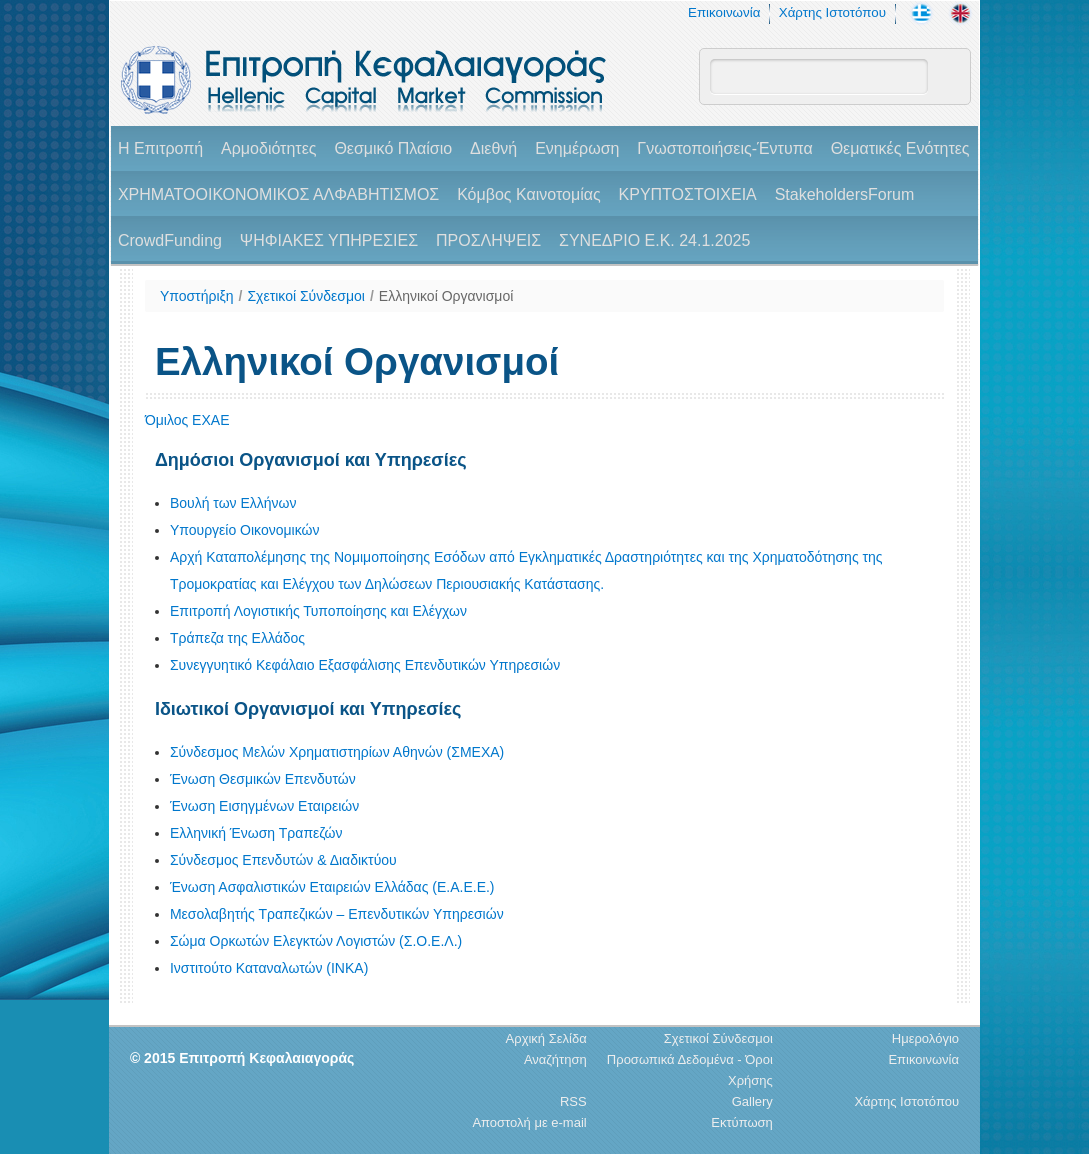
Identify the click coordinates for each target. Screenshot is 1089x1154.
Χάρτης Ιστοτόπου (832, 12)
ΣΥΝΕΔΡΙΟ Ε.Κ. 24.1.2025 (654, 240)
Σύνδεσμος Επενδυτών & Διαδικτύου (283, 860)
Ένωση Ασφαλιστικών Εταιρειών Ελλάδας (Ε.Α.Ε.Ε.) (332, 887)
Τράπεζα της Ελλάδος (237, 638)
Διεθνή (493, 148)
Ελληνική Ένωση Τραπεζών (256, 833)
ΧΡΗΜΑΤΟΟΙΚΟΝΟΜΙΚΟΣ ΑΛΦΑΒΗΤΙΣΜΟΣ (278, 194)
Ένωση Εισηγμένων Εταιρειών (264, 806)
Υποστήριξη (197, 296)
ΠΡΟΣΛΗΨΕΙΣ (488, 240)
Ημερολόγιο (925, 1038)
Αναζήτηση (555, 1059)
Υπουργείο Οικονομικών (245, 530)
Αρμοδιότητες (268, 148)
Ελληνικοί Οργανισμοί (446, 296)
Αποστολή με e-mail (529, 1122)
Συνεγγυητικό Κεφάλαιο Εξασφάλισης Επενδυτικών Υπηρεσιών (365, 665)
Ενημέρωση (577, 148)
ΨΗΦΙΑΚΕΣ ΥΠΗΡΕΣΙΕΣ (329, 240)
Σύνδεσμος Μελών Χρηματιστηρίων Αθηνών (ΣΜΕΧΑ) (337, 752)
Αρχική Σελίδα (546, 1038)
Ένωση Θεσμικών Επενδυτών (263, 779)
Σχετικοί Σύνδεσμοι (305, 296)
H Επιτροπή (160, 148)
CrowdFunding (170, 240)
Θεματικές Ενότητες (900, 148)
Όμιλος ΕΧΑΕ (187, 420)
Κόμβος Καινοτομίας (529, 194)
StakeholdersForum (845, 194)
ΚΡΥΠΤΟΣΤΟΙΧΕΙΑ (688, 194)
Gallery (752, 1101)
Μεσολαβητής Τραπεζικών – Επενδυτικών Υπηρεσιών (337, 914)
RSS (573, 1101)
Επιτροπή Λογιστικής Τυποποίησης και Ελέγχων (318, 611)
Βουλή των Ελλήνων (233, 503)
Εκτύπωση (742, 1122)
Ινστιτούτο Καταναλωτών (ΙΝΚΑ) (269, 968)
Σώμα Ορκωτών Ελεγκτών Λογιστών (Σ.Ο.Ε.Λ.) (316, 941)
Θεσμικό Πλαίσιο (393, 148)
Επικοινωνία (724, 12)
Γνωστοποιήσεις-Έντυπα (724, 148)
